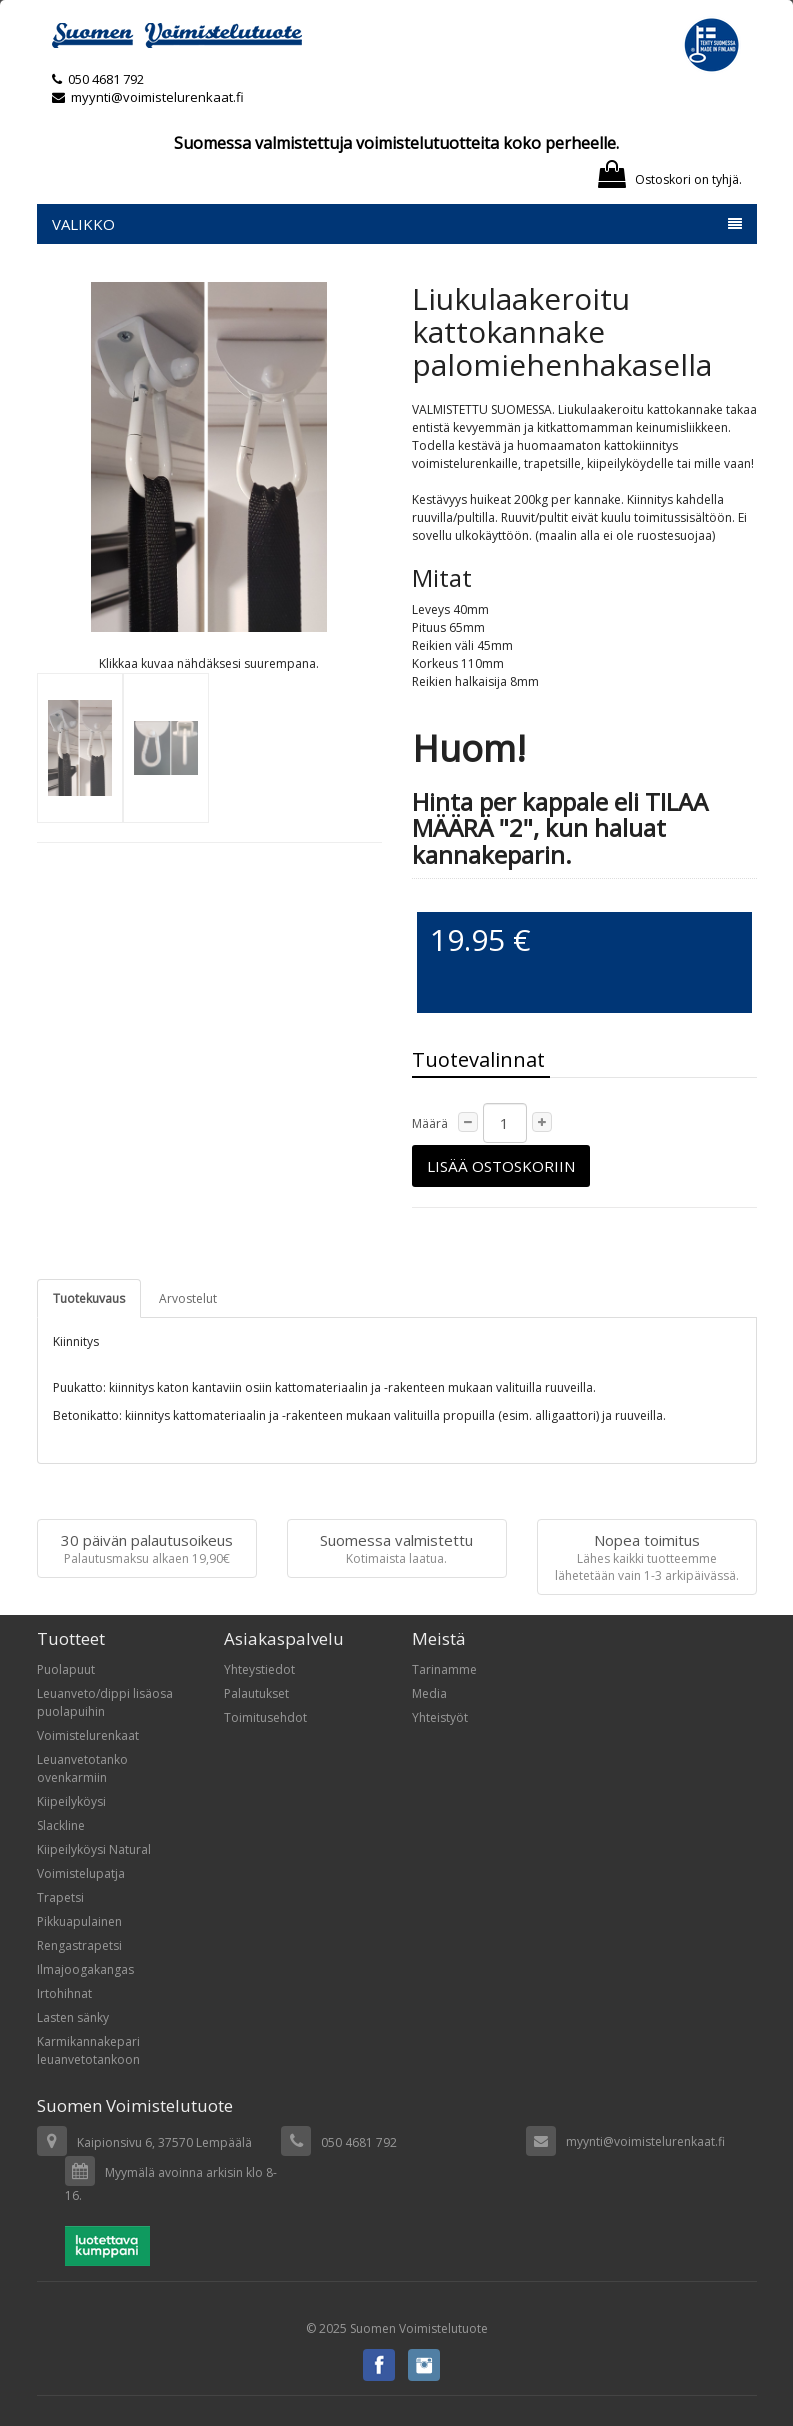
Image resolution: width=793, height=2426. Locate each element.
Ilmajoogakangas (85, 1969)
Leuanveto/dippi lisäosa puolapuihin (105, 1702)
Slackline (61, 1825)
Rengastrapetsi (79, 1945)
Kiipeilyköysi (71, 1801)
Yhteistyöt (440, 1717)
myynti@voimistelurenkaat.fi (148, 97)
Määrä (430, 1123)
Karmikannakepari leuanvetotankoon (88, 2050)
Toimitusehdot (265, 1717)
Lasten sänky (73, 2017)
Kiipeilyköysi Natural (94, 1849)
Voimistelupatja (81, 1873)
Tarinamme (444, 1669)
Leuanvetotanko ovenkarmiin (82, 1768)
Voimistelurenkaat (88, 1735)
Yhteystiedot (259, 1669)
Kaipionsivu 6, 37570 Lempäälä (164, 2142)
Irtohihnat (64, 1993)
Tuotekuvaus (89, 1298)
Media (429, 1693)
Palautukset (256, 1693)
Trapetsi (60, 1897)
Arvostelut (188, 1298)
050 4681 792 (106, 79)
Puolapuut (66, 1669)
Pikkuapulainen (79, 1921)
